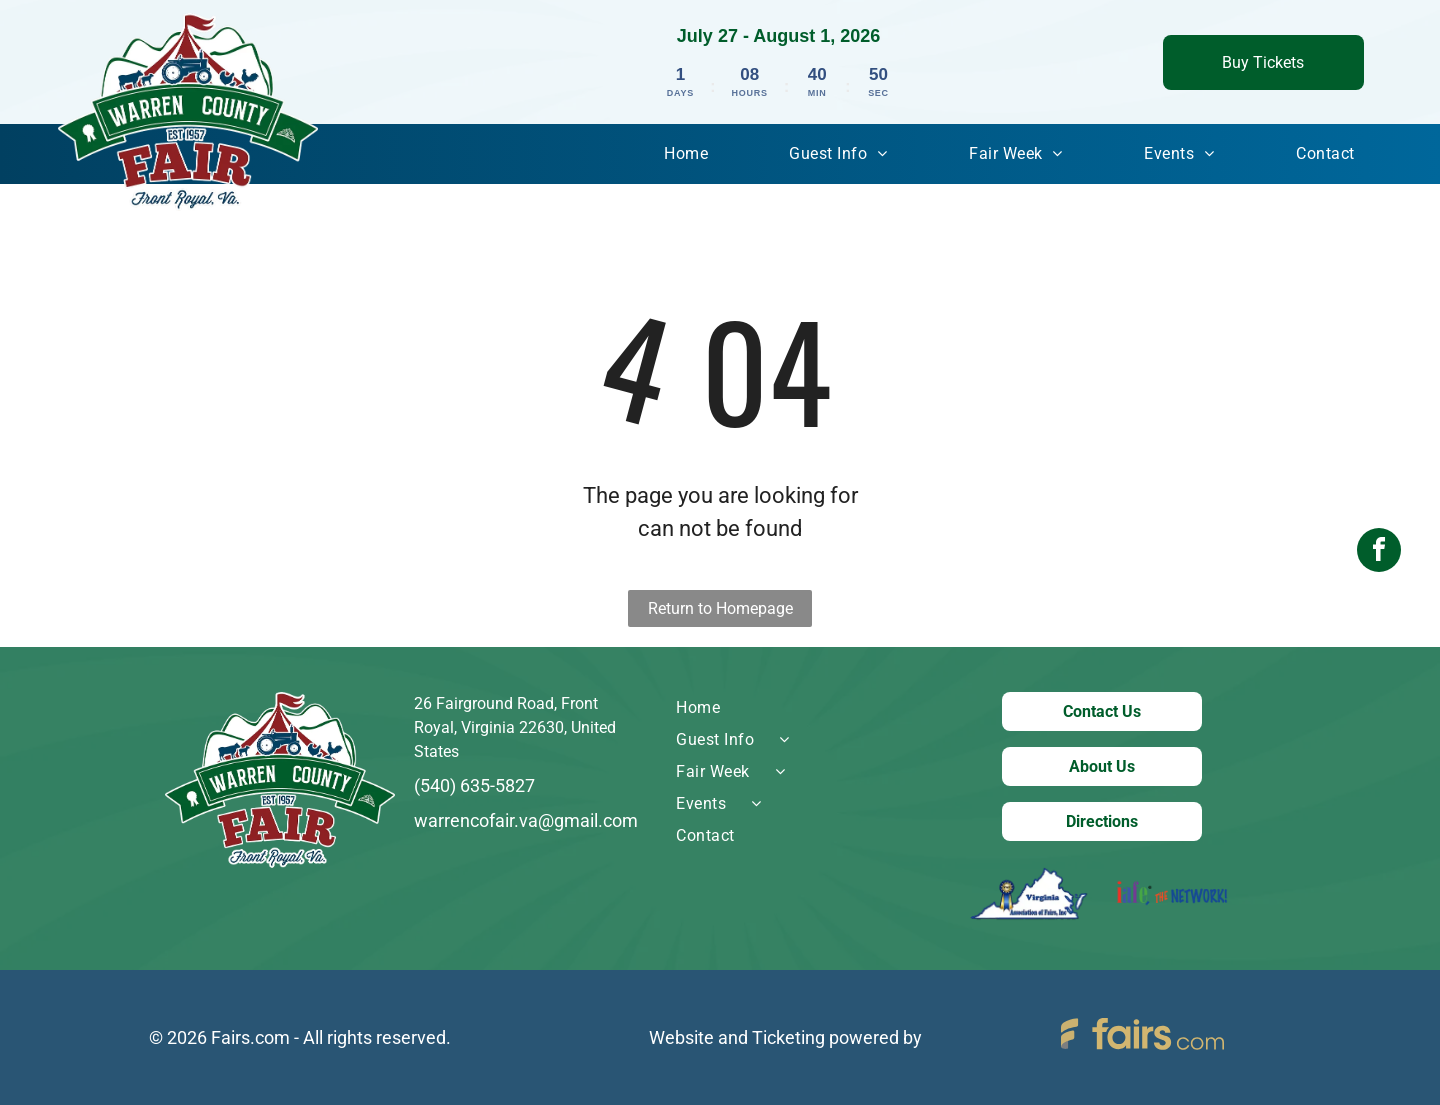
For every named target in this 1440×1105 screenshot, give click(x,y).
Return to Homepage (720, 608)
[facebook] (1379, 552)
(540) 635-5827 (474, 785)
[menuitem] (686, 154)
